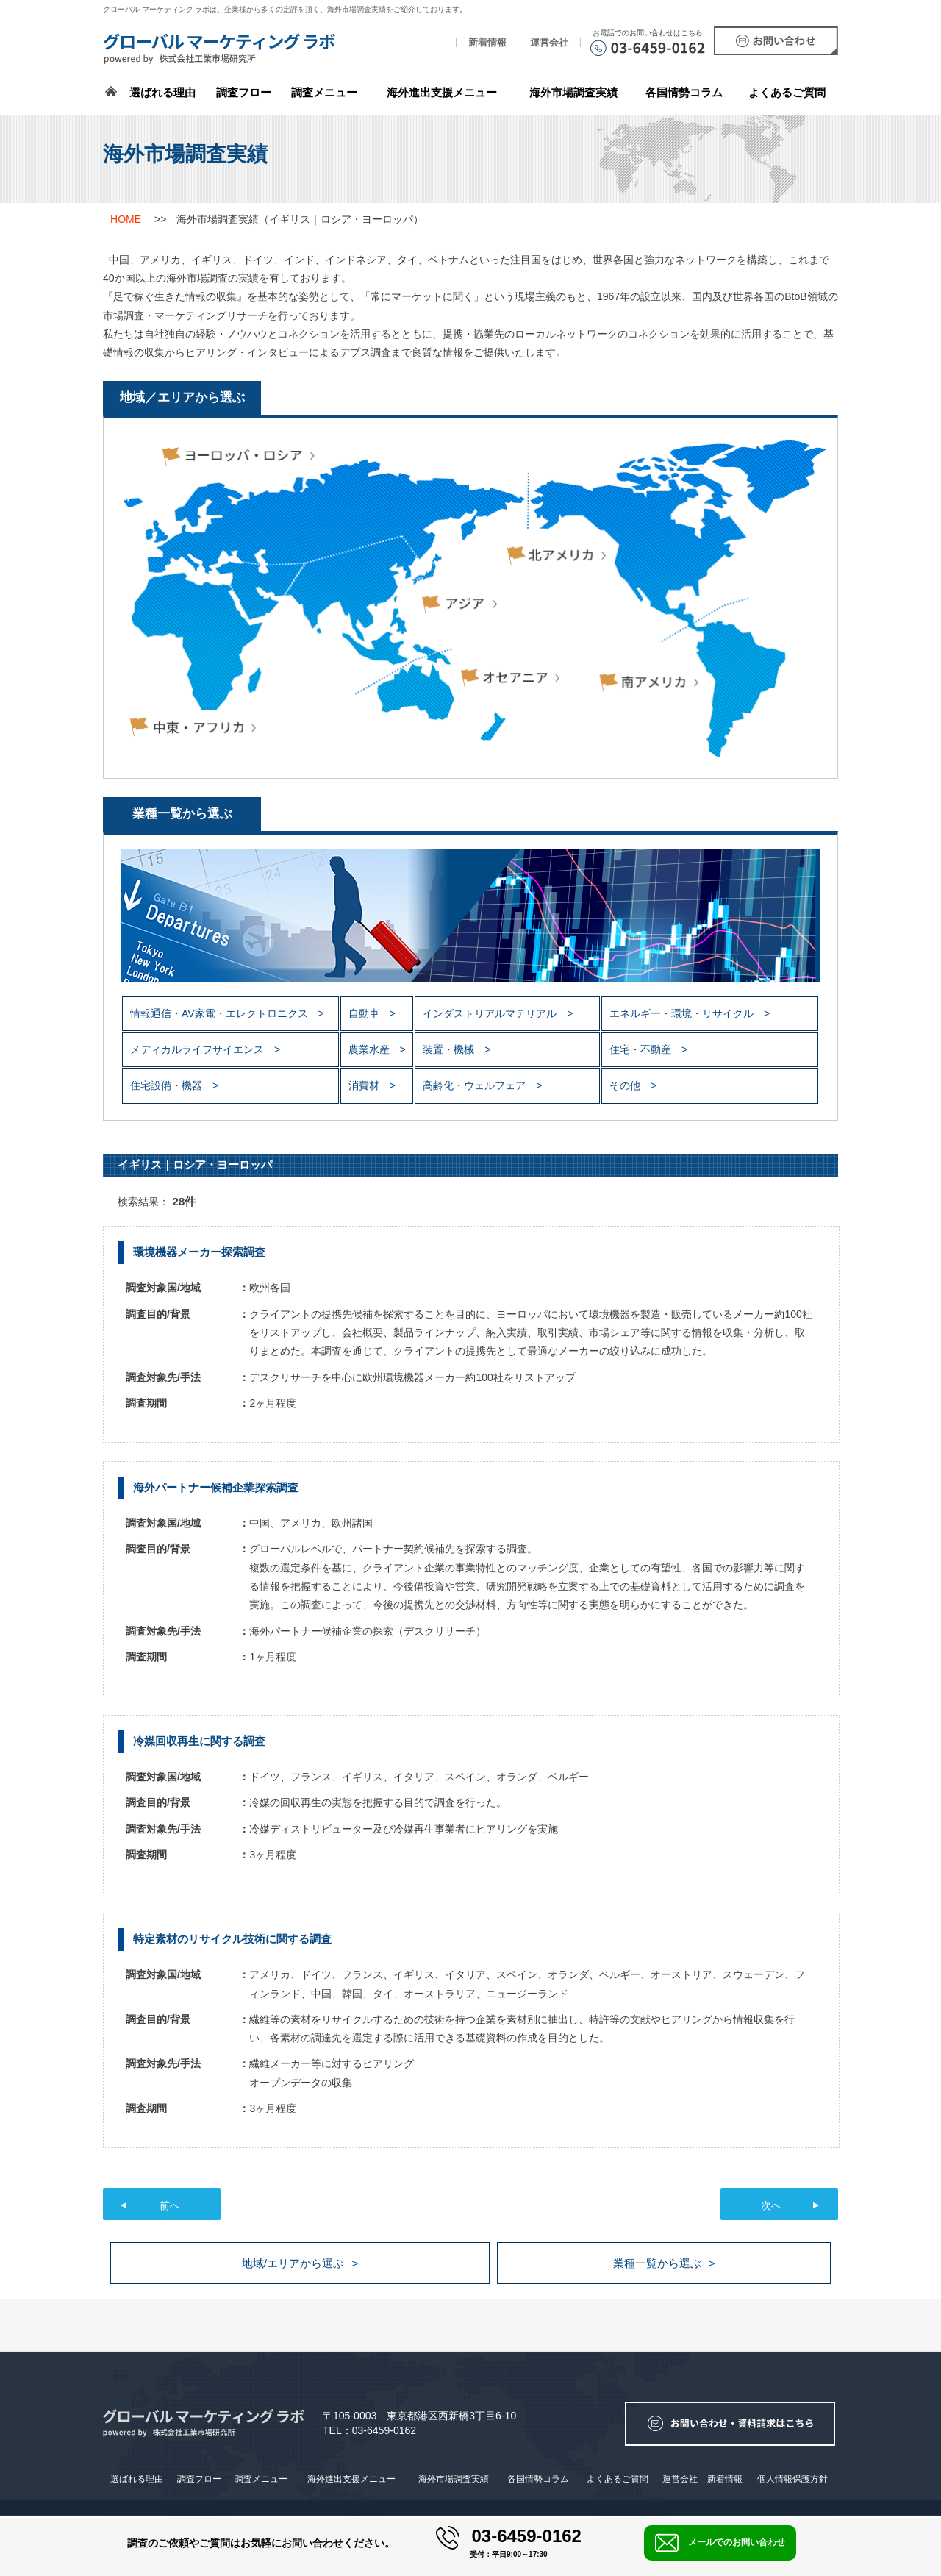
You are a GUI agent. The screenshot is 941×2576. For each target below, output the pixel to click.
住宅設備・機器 (167, 1085)
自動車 (365, 1013)
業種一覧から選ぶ (657, 2263)
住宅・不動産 (641, 1049)
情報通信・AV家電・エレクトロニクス (220, 1013)
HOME (125, 219)
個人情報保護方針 (792, 2479)
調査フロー (243, 92)
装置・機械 (450, 1049)
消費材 (365, 1085)
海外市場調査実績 (573, 92)
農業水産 (370, 1049)
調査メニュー (324, 92)
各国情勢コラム (538, 2479)
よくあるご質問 (787, 92)
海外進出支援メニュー (442, 92)
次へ (771, 2205)
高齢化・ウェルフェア (476, 1085)
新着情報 (487, 42)
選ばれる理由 (162, 92)
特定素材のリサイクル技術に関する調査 (232, 1939)
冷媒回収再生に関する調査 (199, 1741)
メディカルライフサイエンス (198, 1049)
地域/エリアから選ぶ (293, 2263)
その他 (626, 1085)
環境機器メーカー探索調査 (199, 1252)
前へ (170, 2205)
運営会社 (549, 42)
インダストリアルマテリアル (491, 1013)
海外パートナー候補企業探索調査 (215, 1487)
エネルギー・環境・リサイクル (682, 1013)
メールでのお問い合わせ (720, 2543)
